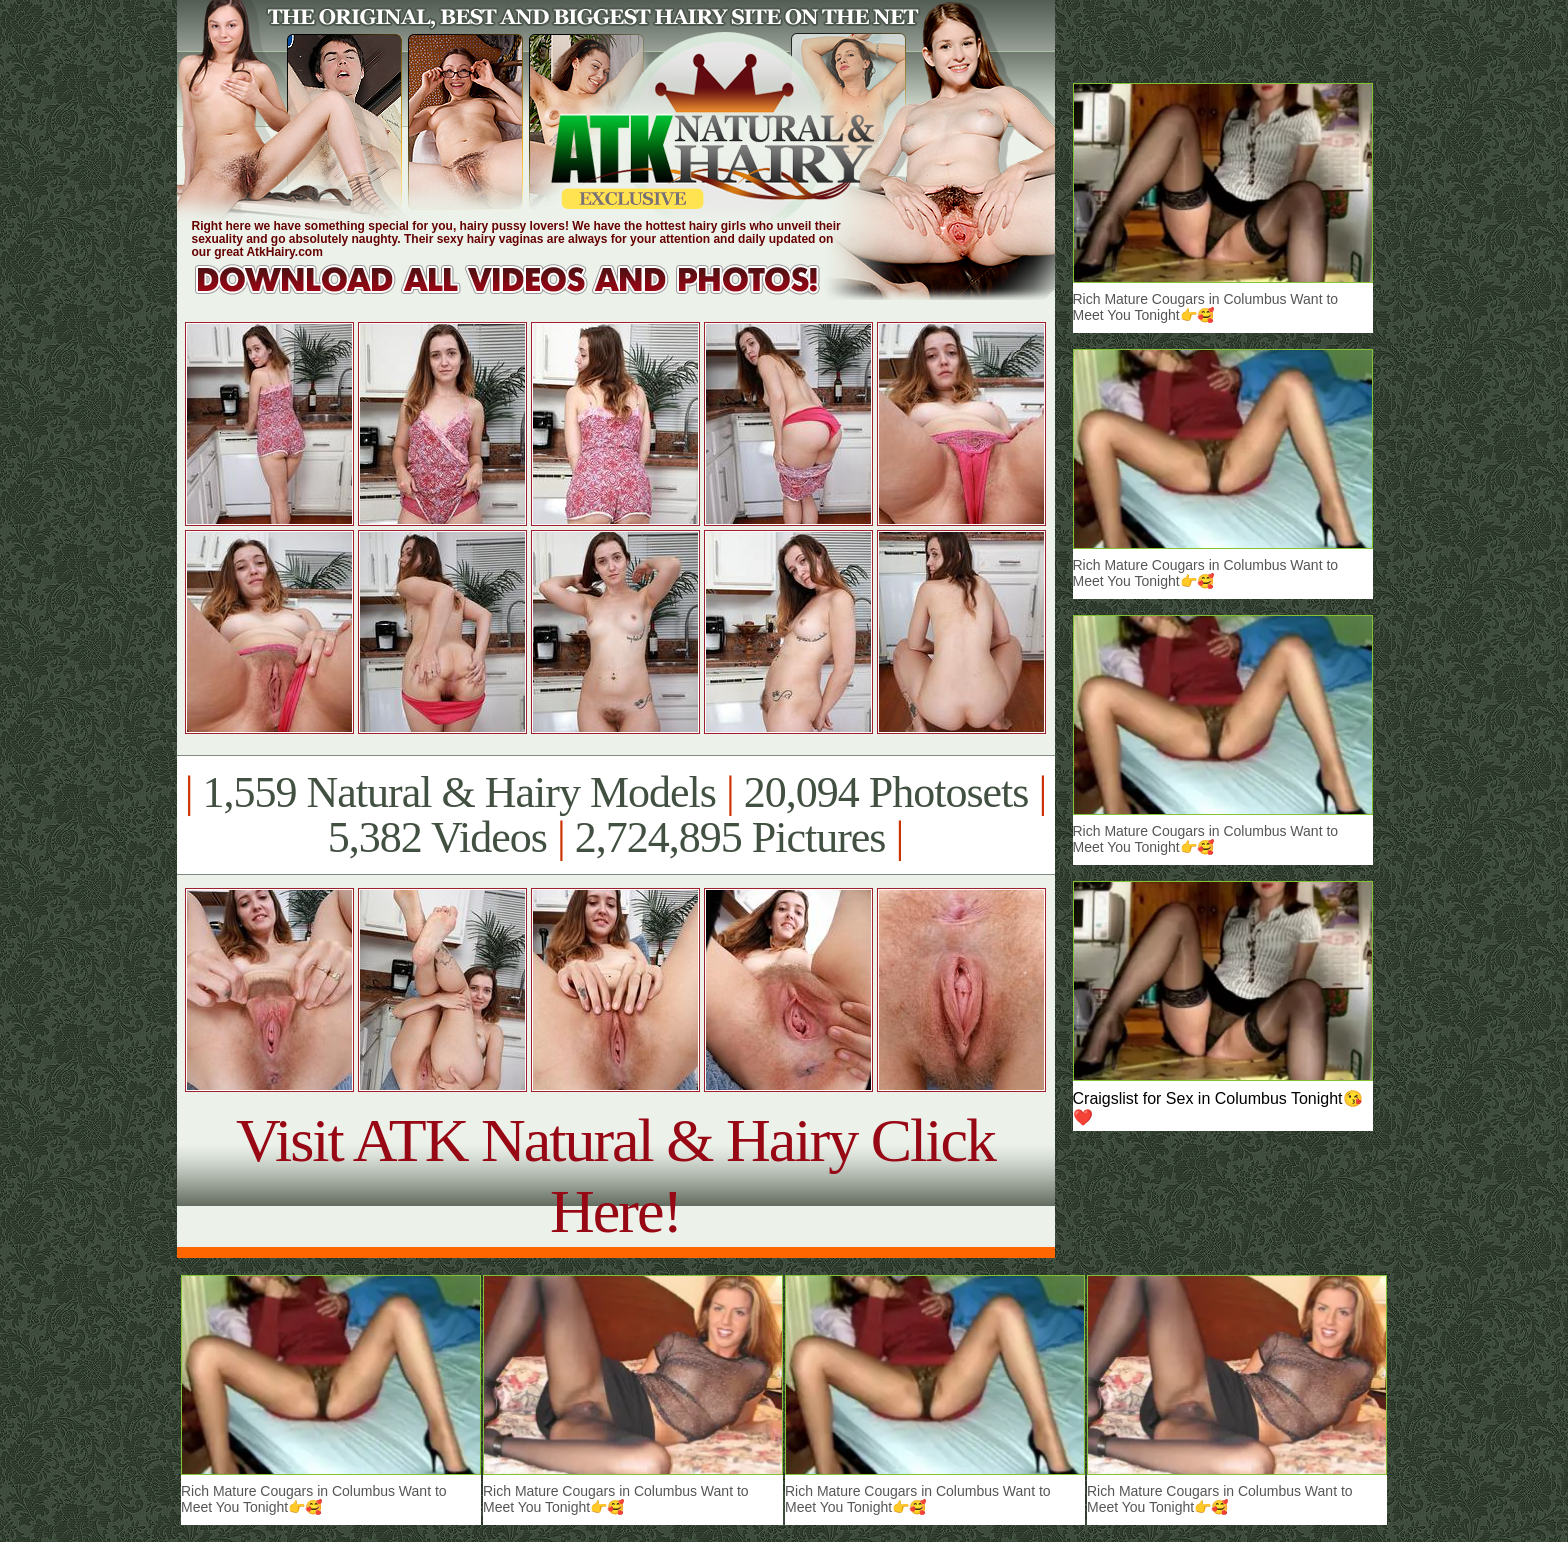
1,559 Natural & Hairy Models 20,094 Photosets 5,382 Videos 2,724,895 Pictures (615, 815)
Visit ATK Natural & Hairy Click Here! (615, 1175)
